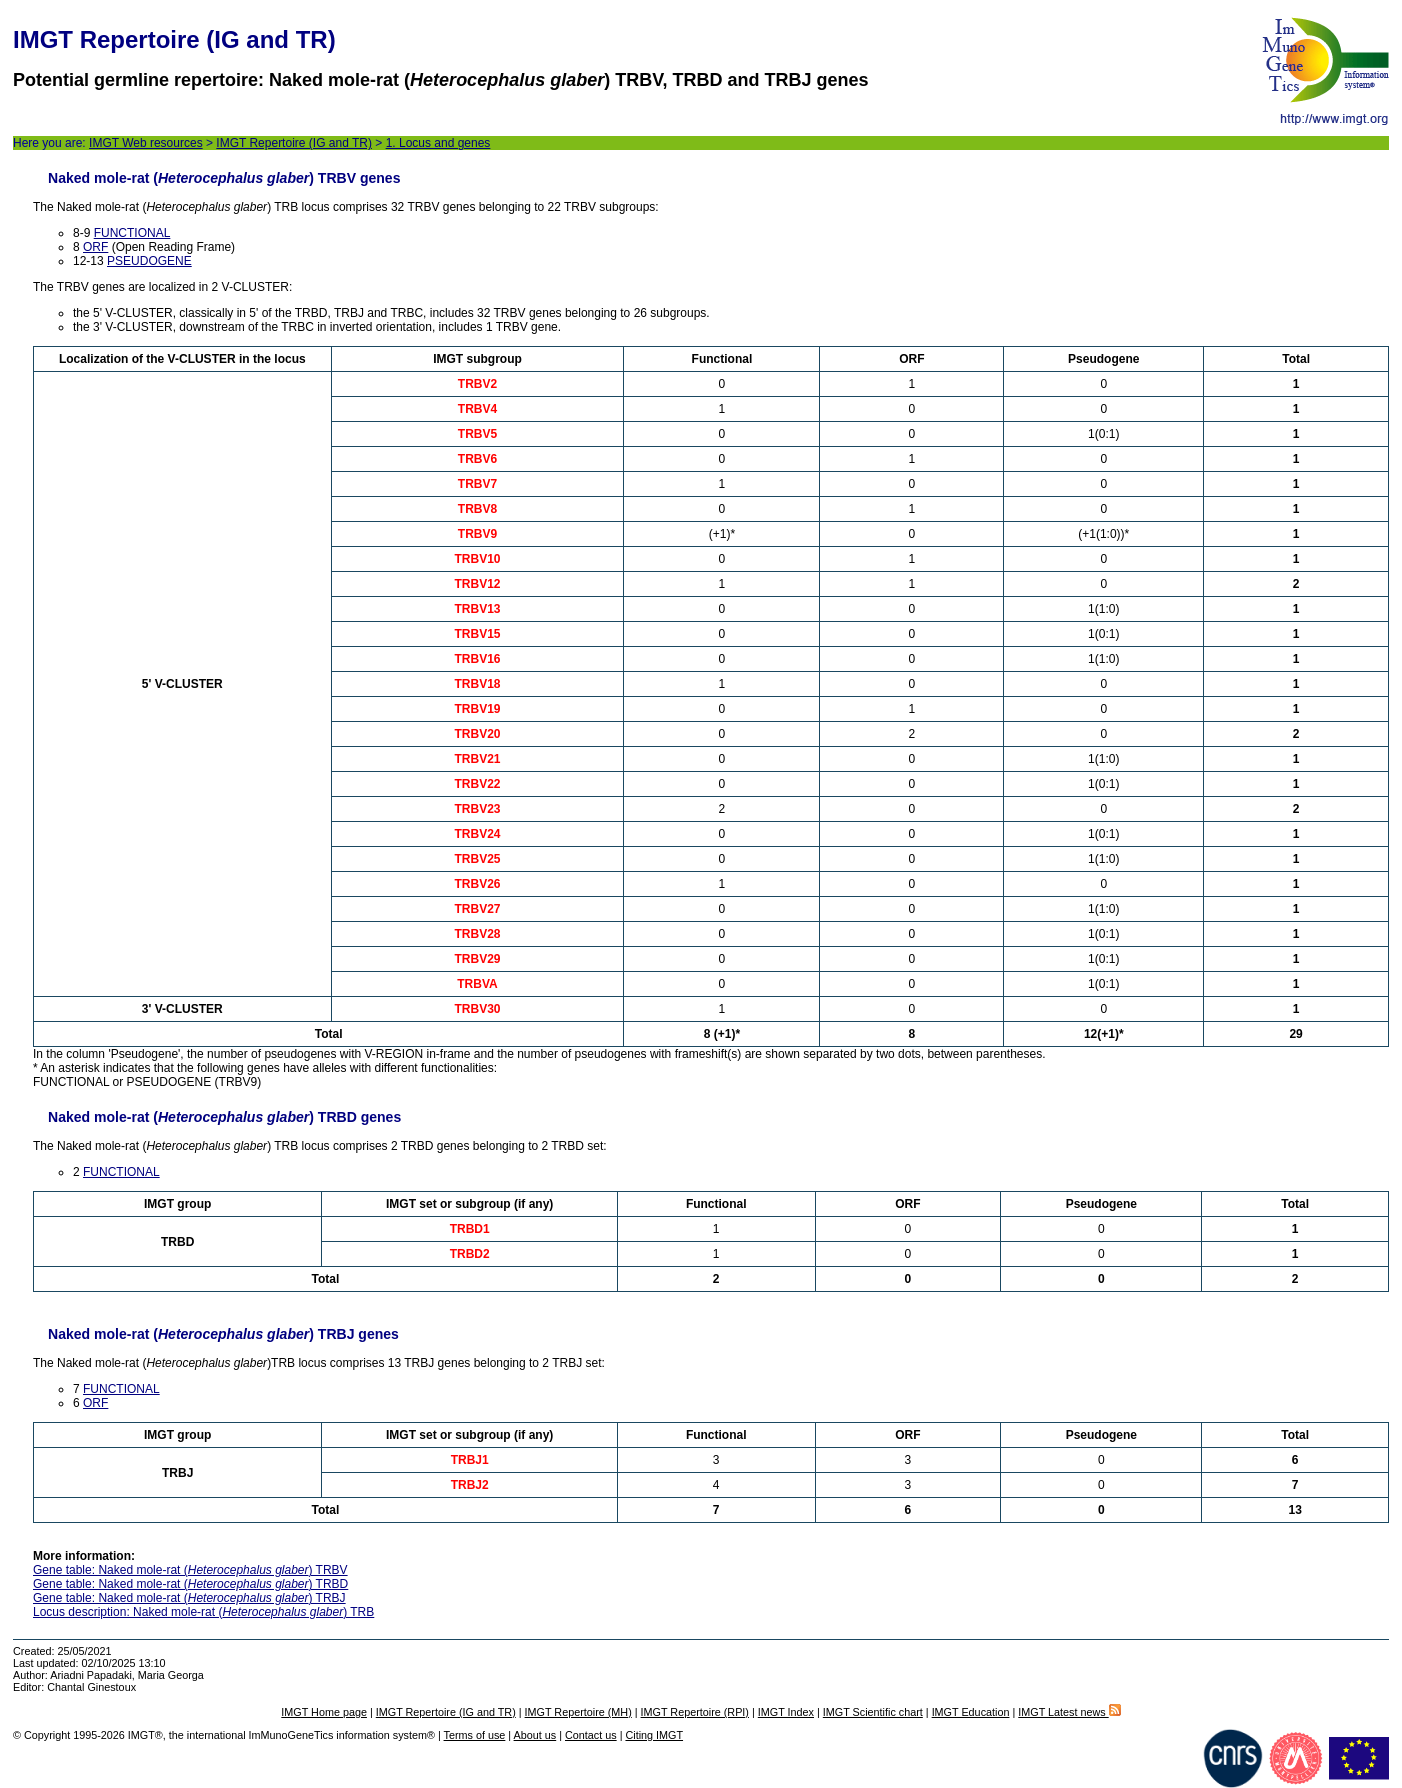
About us (535, 1735)
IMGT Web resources (146, 143)
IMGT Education (971, 1712)
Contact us (591, 1735)
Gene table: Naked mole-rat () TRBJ (189, 1598)
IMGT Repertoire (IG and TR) (294, 143)
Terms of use (475, 1735)
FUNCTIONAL (132, 233)
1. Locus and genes (438, 143)
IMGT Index (786, 1712)
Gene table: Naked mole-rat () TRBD (190, 1584)
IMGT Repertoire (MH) (578, 1712)
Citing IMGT (654, 1735)
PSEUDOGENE (149, 261)
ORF (95, 247)
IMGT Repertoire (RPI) (695, 1712)
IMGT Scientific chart (873, 1712)
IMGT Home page (324, 1712)
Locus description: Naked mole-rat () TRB (203, 1612)
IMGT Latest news (1069, 1712)
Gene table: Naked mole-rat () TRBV (190, 1570)
